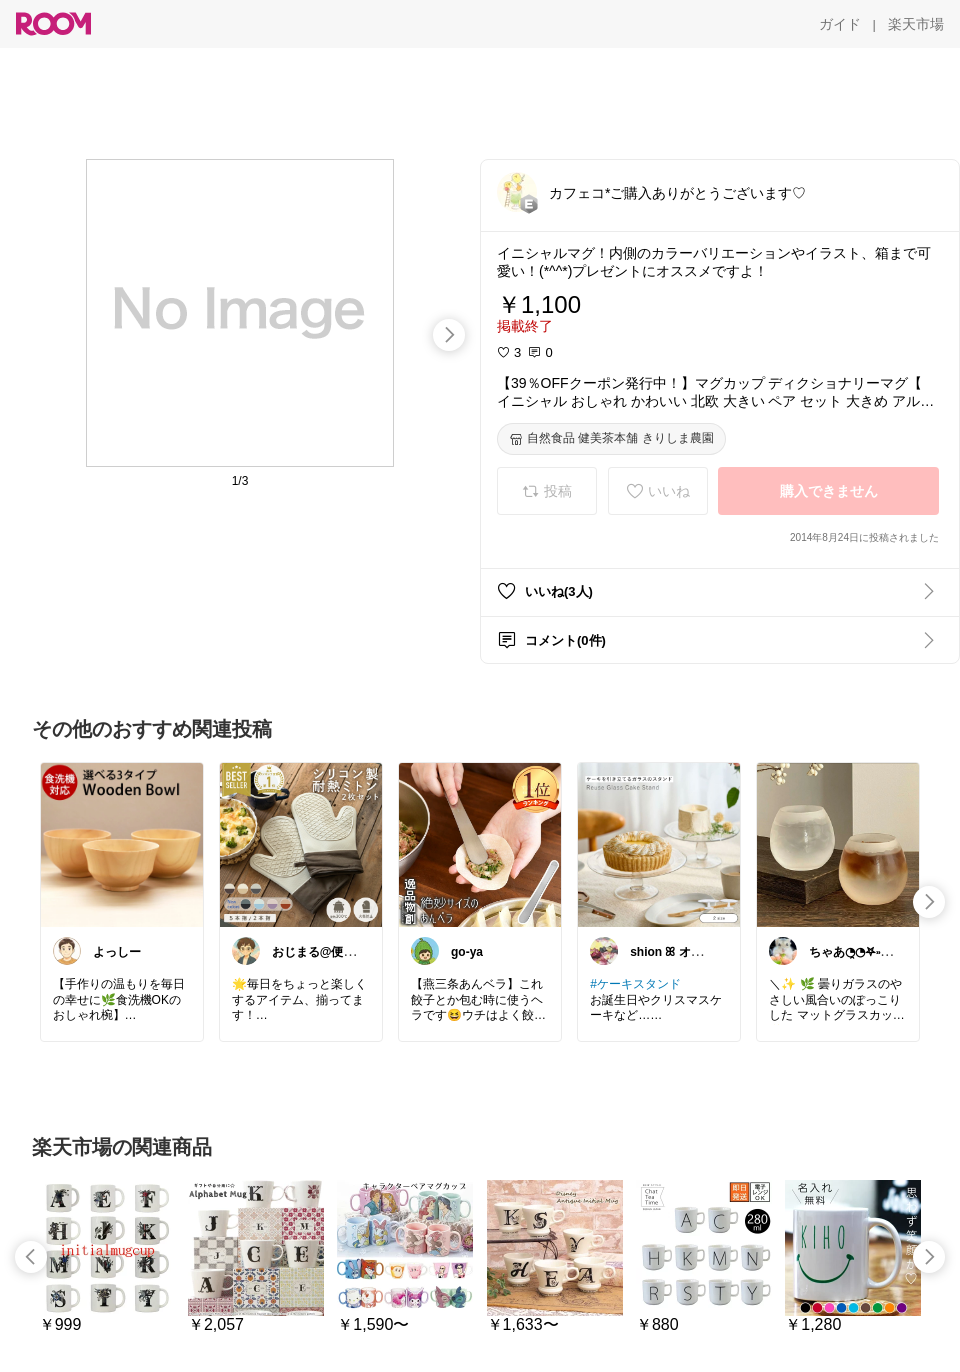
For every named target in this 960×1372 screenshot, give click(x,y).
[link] (122, 844)
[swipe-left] (31, 1257)
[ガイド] (840, 24)
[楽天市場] (916, 24)
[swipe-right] (449, 335)
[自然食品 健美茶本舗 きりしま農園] (611, 439)
